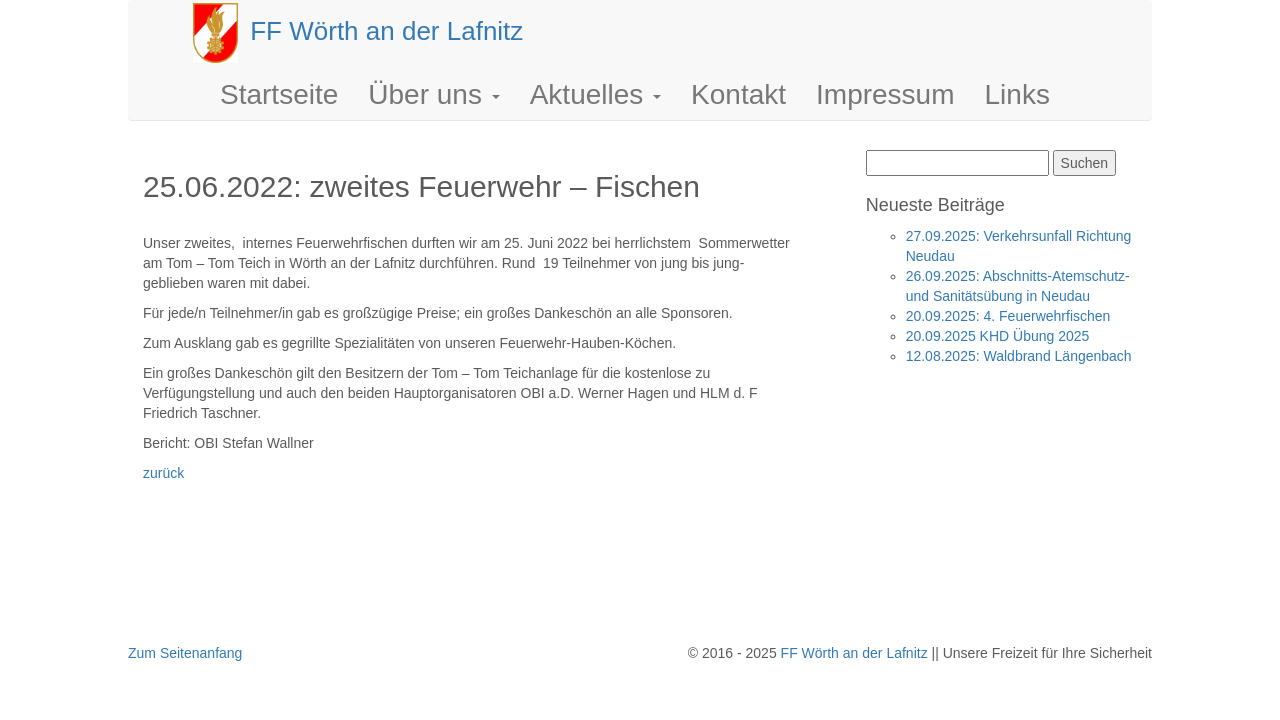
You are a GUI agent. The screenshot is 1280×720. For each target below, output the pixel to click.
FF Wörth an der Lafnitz (854, 653)
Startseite (279, 94)
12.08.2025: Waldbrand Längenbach (1019, 356)
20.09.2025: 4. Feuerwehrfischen (1008, 316)
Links (1017, 94)
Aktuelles (595, 94)
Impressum (885, 94)
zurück (163, 473)
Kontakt (738, 94)
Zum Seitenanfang (185, 653)
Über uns (433, 94)
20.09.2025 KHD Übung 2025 (998, 336)
